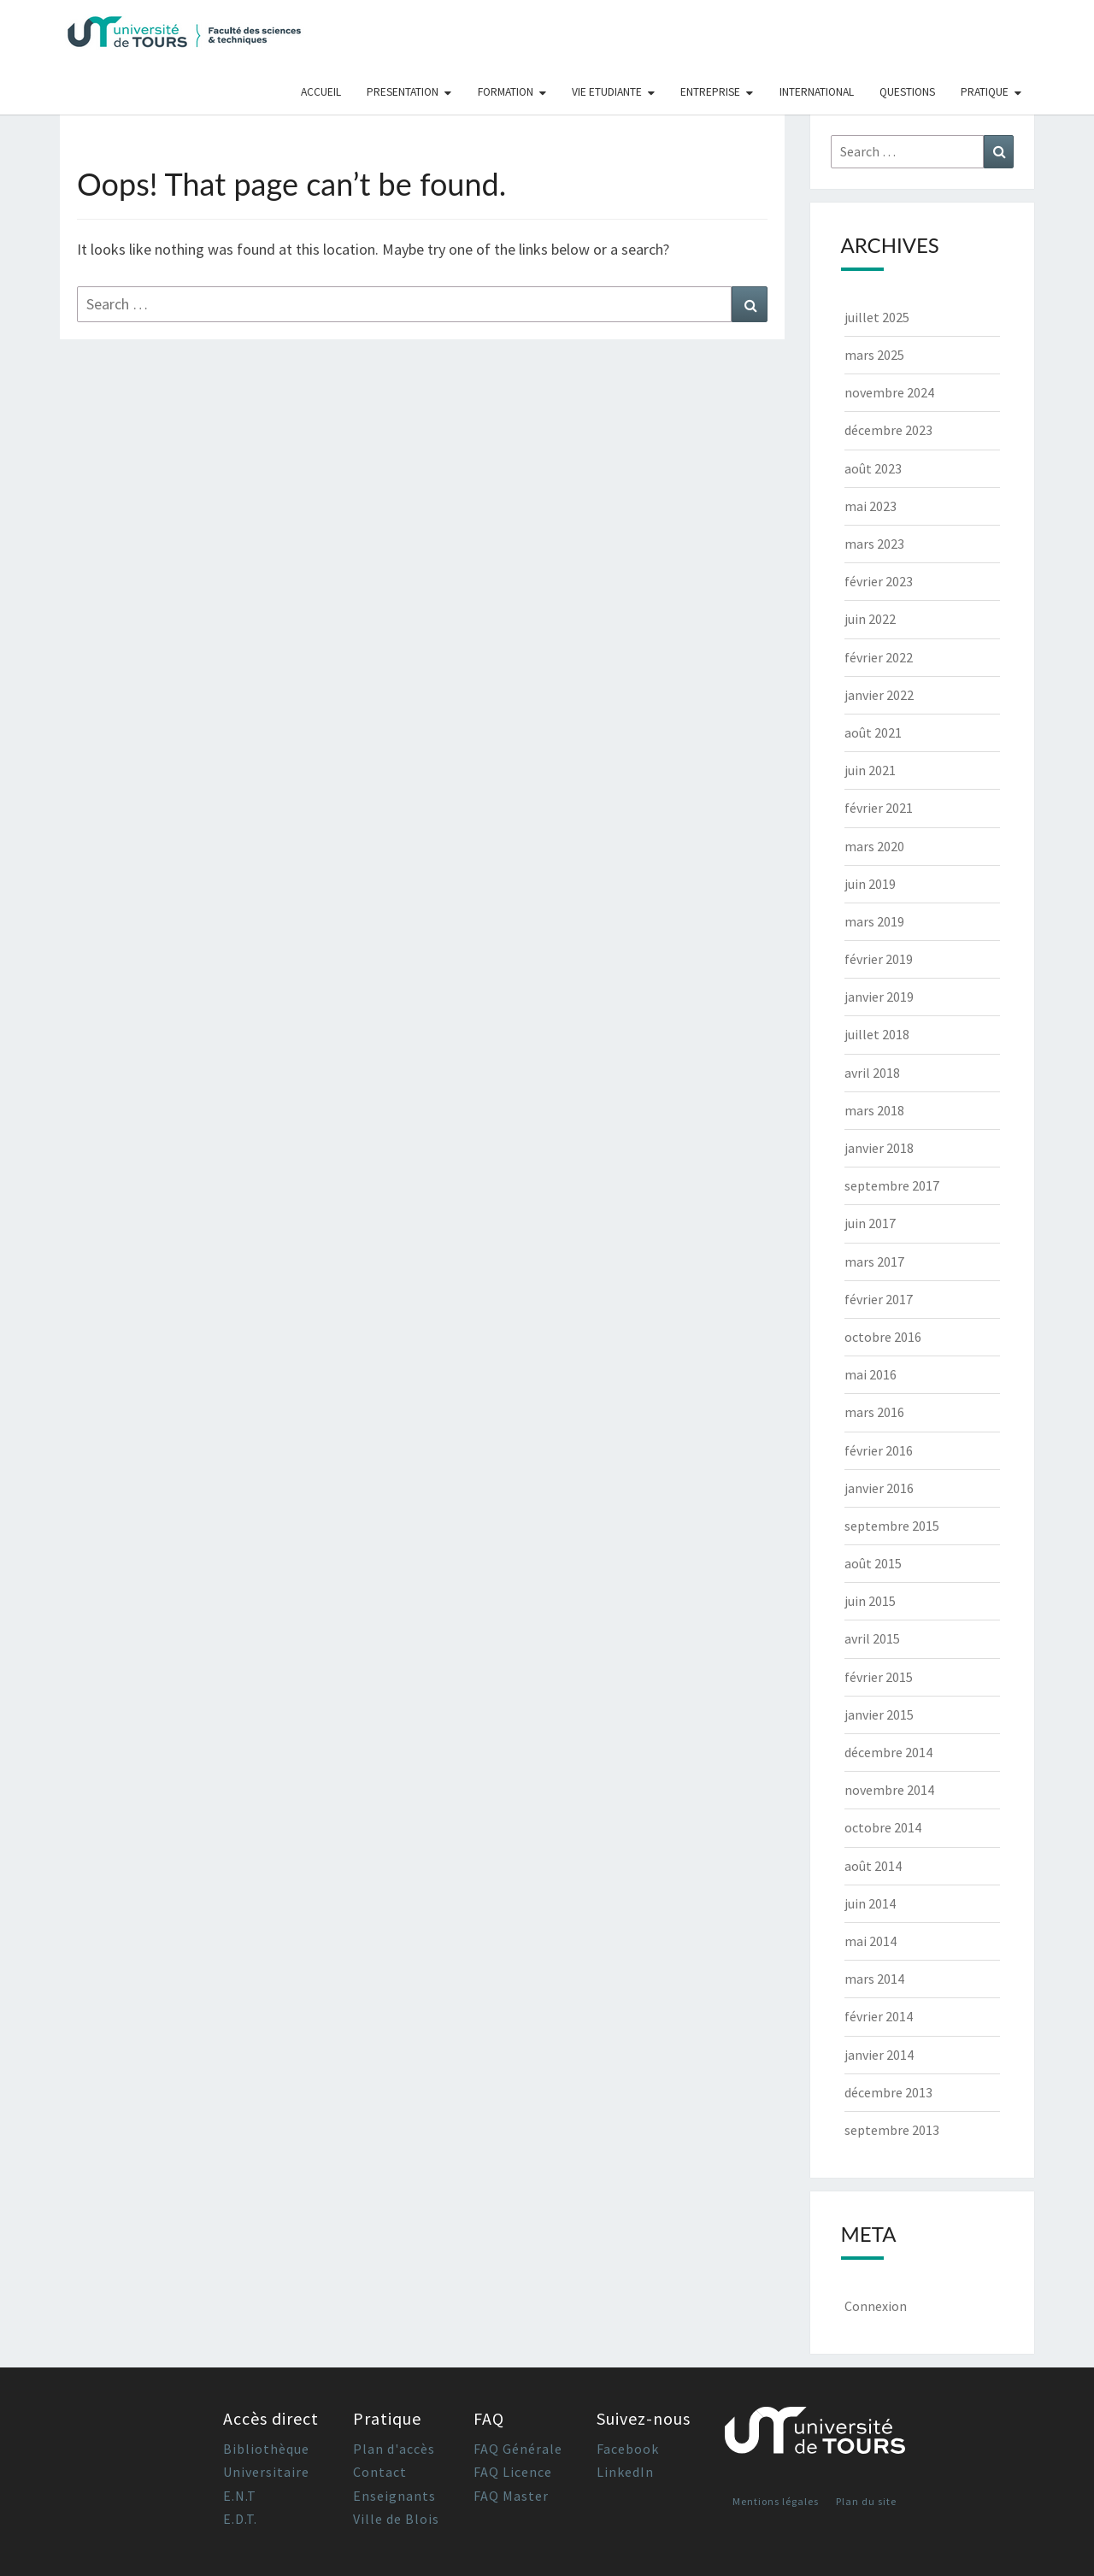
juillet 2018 (876, 1034)
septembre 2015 (891, 1525)
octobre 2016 (882, 1336)
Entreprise (710, 92)
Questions (907, 92)
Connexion (875, 2305)
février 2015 (878, 1676)
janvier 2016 (879, 1488)
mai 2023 (870, 506)
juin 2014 (870, 1903)
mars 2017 (874, 1261)
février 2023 (878, 581)
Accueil (321, 92)
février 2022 (878, 657)
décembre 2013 (888, 2092)
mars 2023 (874, 543)
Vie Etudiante (607, 92)
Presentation (402, 92)
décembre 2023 (888, 429)
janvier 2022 (879, 694)
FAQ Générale (517, 2448)
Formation (505, 92)
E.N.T (239, 2495)
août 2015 (873, 1563)
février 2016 (878, 1450)
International (816, 92)
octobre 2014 (882, 1827)
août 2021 (873, 732)
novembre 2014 (889, 1789)
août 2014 (873, 1865)
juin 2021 (870, 770)
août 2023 (873, 468)
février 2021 (878, 807)
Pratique (985, 92)
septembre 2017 (891, 1185)
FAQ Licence (512, 2471)
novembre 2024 (889, 392)
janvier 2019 (879, 996)
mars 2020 (874, 846)
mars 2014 (874, 1978)
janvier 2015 (879, 1714)
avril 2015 (872, 1638)
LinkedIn (625, 2471)
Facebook (628, 2448)
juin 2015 (870, 1600)
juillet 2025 (876, 317)
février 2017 (878, 1299)
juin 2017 (870, 1223)
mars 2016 (874, 1411)
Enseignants (394, 2495)
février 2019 (878, 958)
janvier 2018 (879, 1147)
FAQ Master (511, 2495)
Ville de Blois (396, 2518)
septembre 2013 (891, 2129)
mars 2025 (874, 354)
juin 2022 (870, 618)
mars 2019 (874, 921)
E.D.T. (240, 2518)
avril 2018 (872, 1072)
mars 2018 (874, 1110)
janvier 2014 (879, 2054)
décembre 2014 (888, 1752)
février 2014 (878, 2016)
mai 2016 (870, 1374)
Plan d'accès (394, 2448)
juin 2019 (870, 883)
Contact (380, 2471)
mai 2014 (870, 1941)
